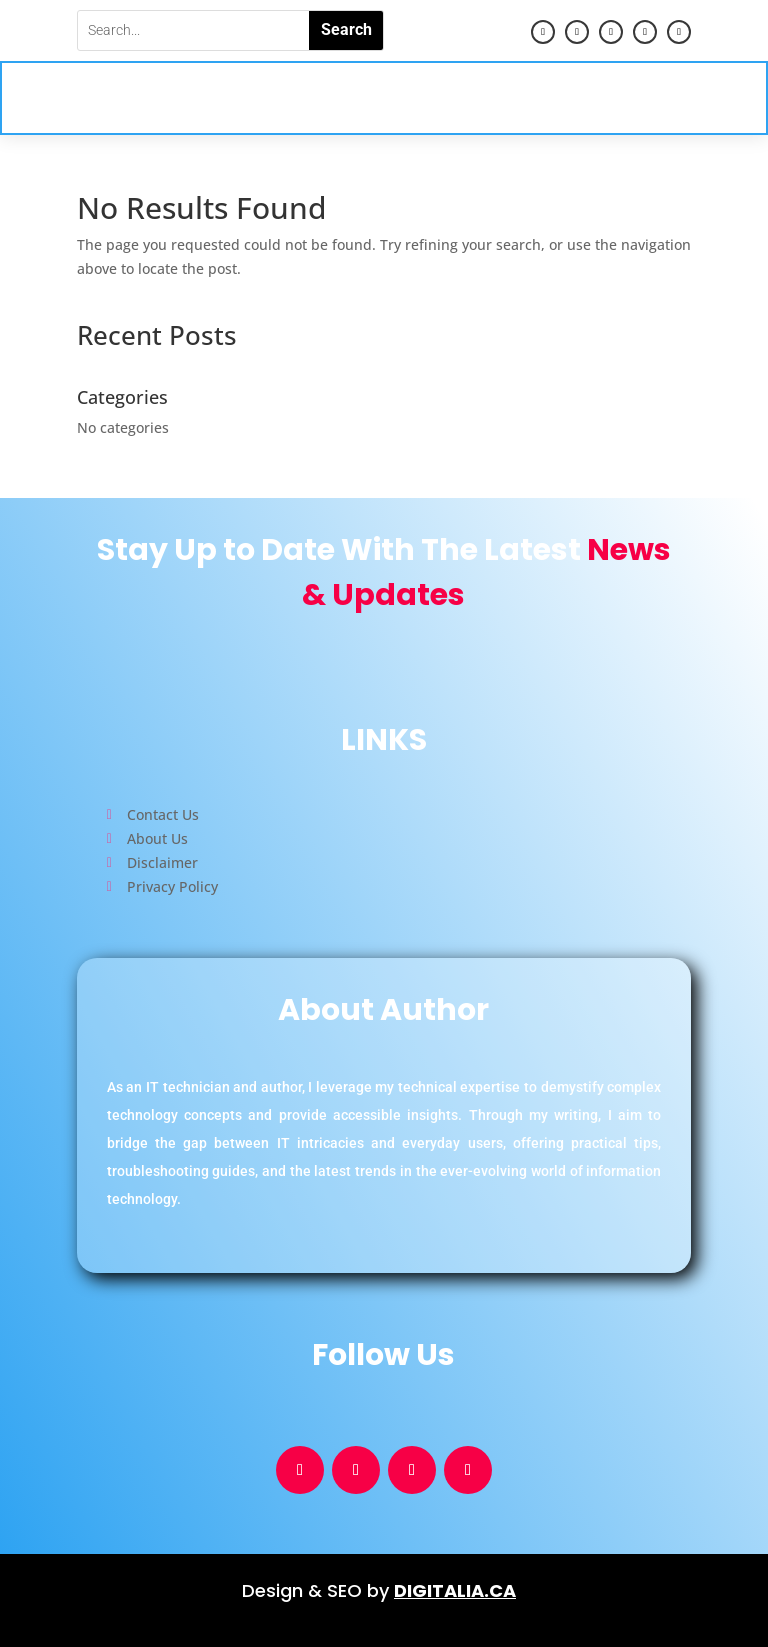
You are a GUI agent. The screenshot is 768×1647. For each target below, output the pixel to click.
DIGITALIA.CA (455, 1590)
